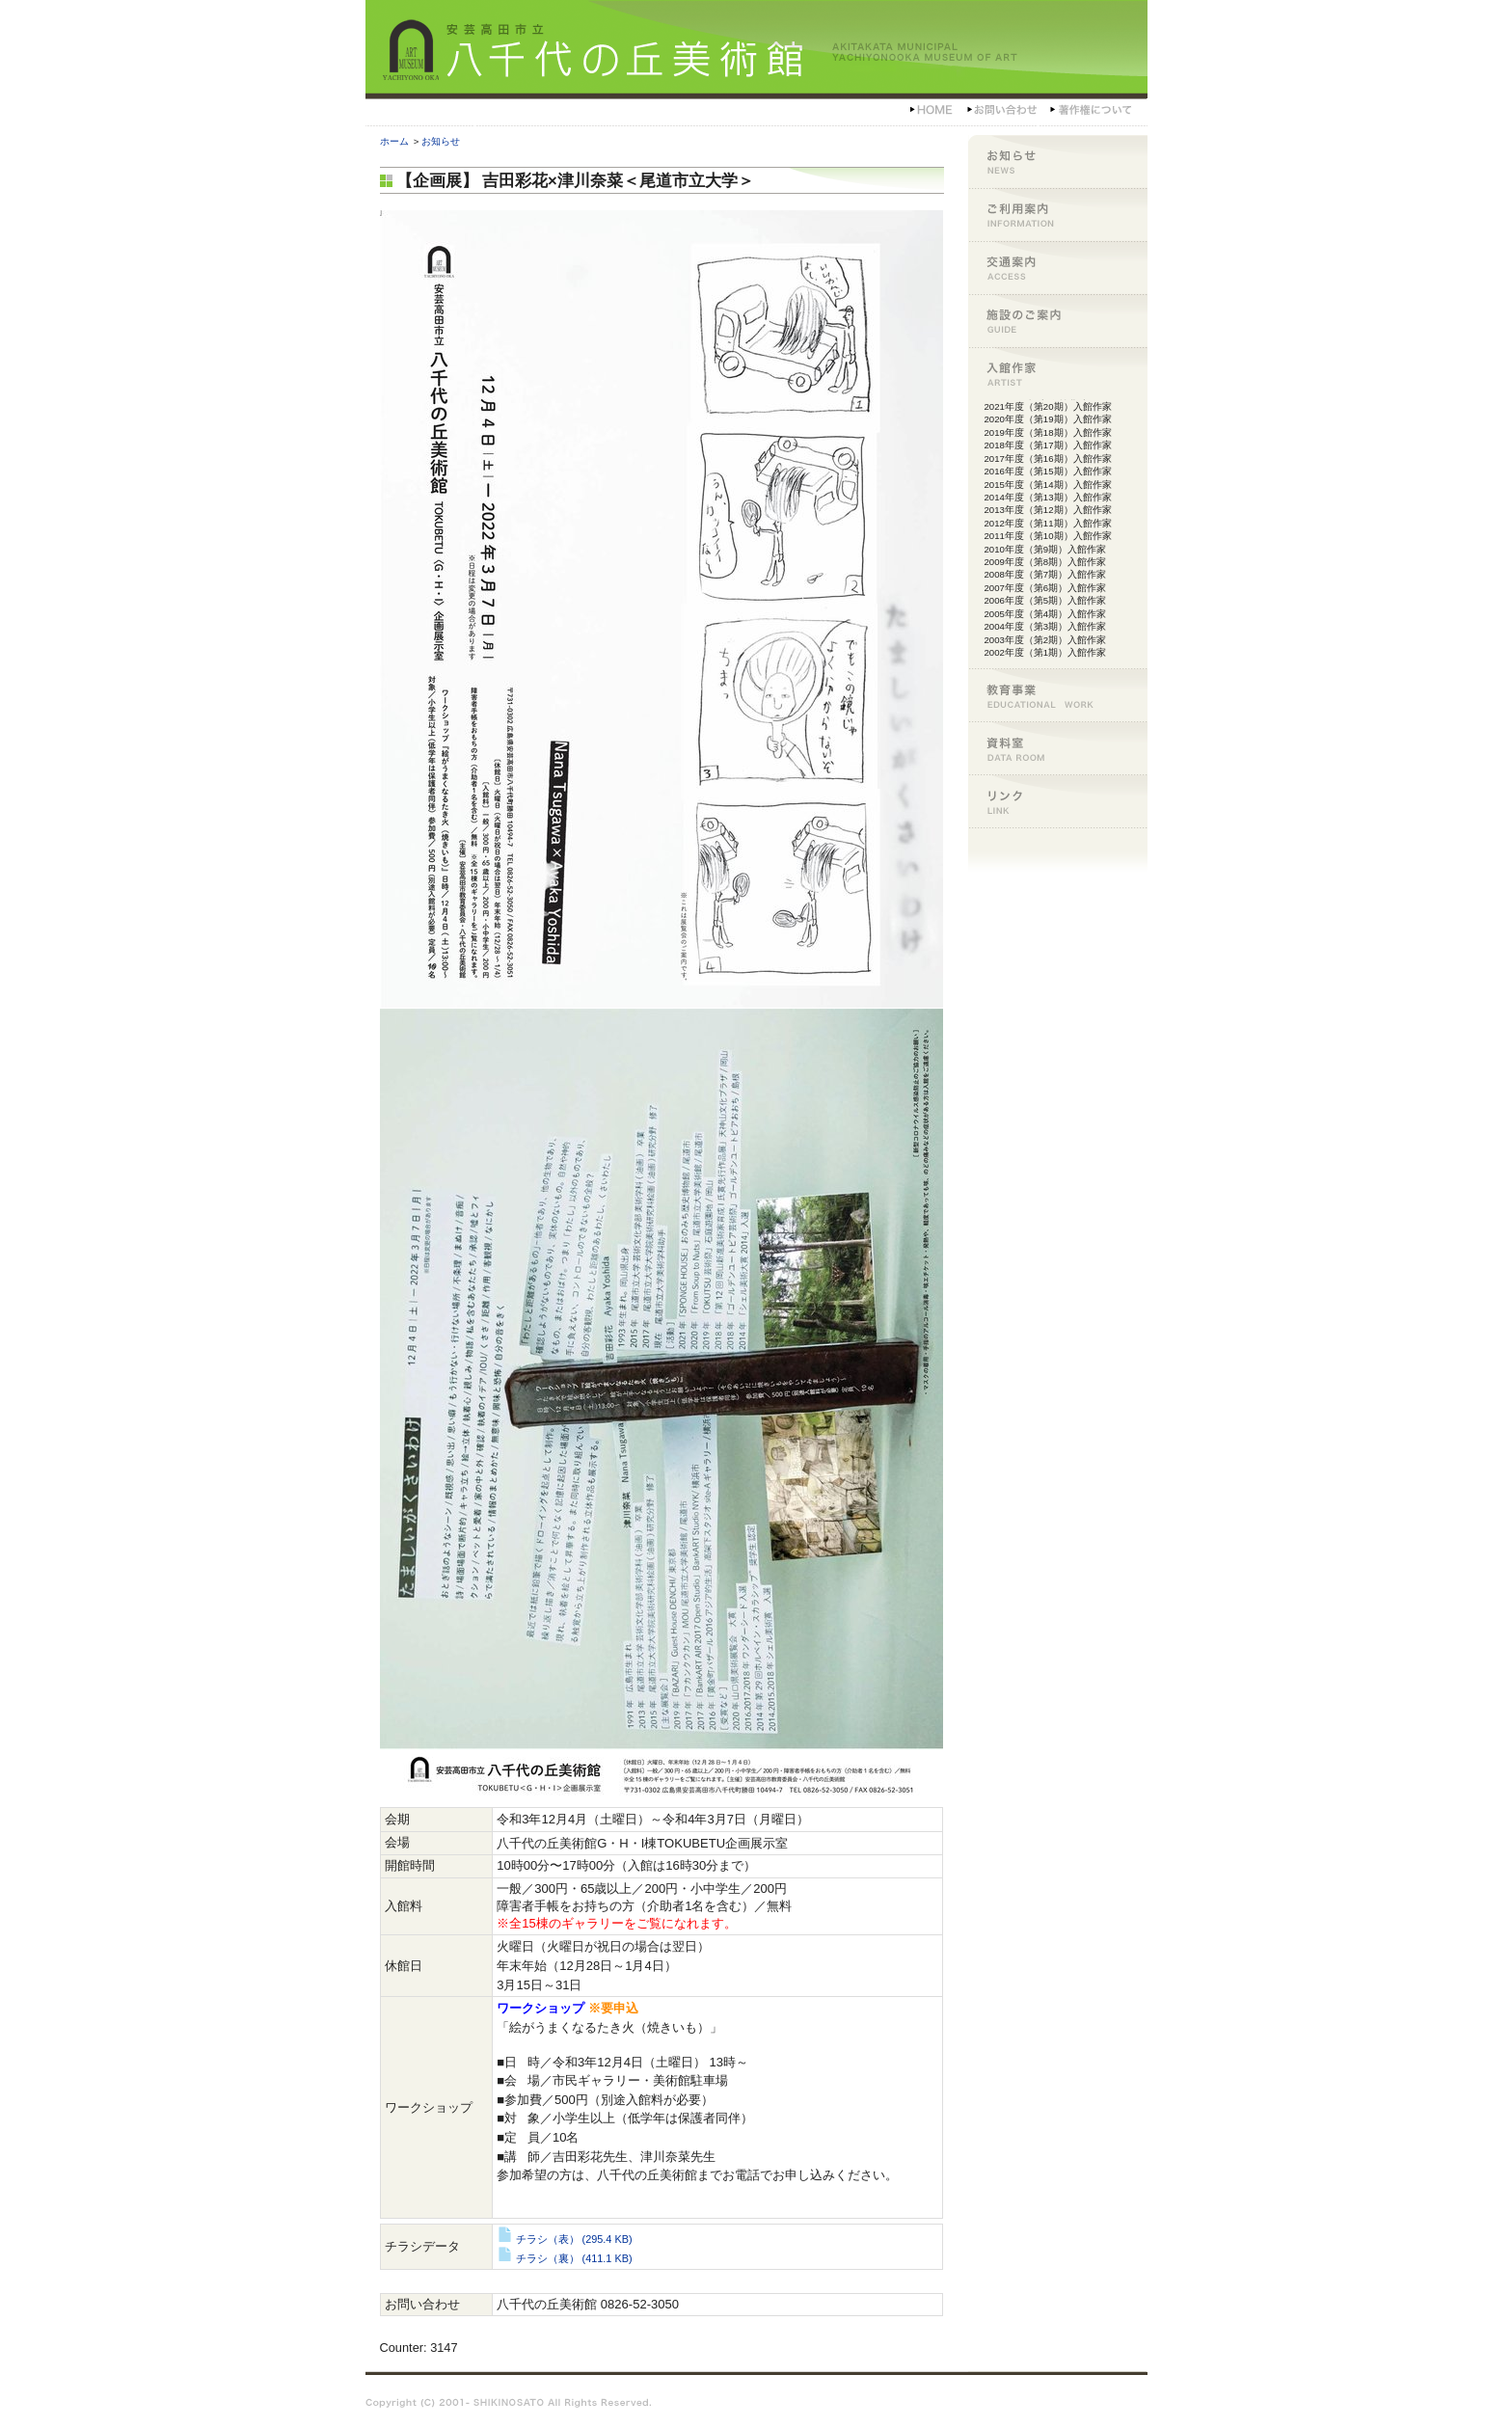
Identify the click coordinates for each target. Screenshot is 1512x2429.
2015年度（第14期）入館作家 (1048, 484)
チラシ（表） (564, 2239)
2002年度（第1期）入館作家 (1046, 652)
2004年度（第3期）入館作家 (1046, 626)
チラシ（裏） (564, 2258)
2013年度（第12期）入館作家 (1048, 509)
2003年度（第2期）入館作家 (1046, 639)
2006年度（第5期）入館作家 (1046, 600)
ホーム (394, 141)
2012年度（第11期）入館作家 (1048, 523)
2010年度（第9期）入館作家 (1046, 549)
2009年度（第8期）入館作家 (1046, 561)
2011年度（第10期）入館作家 (1048, 535)
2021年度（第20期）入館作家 (1048, 406)
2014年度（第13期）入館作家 (1048, 497)
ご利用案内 (1058, 214)
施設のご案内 (1058, 320)
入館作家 (1058, 373)
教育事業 (1058, 694)
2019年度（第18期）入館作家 (1048, 432)
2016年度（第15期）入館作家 (1048, 471)
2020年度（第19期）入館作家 (1048, 419)
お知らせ (440, 141)
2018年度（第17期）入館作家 (1048, 445)
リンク (1058, 800)
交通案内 (1058, 267)
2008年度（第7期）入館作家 (1046, 574)
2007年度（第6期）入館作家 (1046, 587)
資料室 (1058, 747)
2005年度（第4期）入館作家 (1046, 613)
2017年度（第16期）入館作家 (1048, 458)
